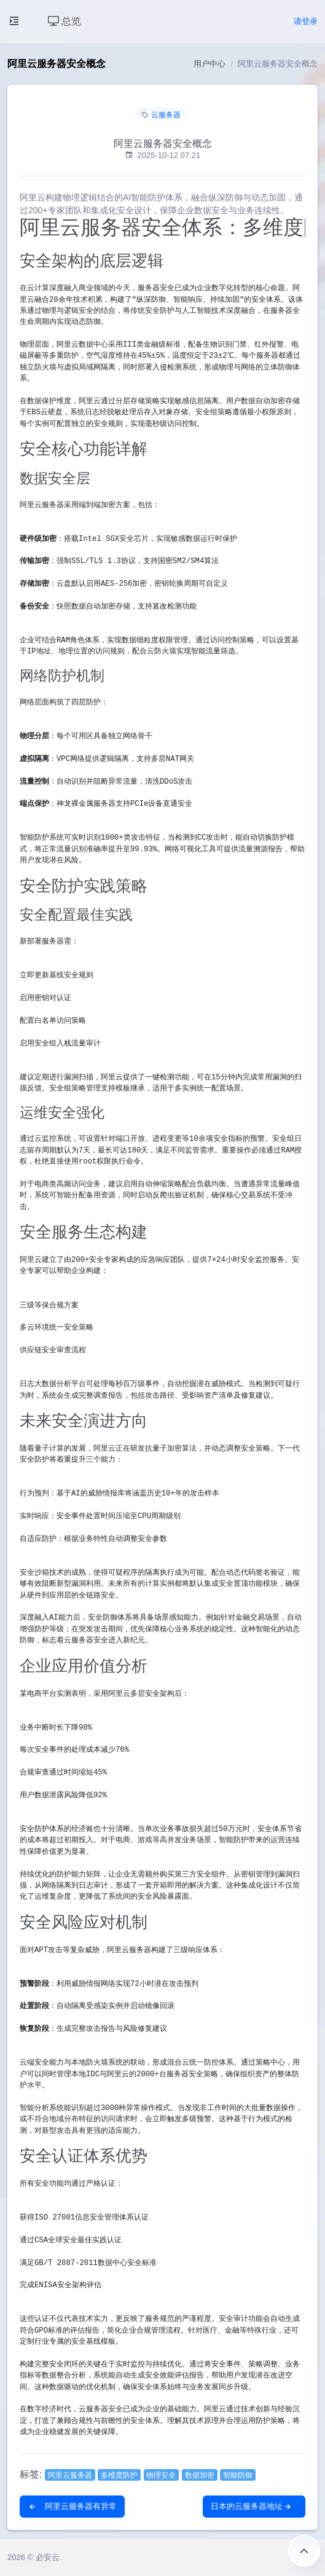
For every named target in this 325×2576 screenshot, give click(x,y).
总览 (64, 21)
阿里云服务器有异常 (72, 2506)
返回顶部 (304, 2551)
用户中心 (209, 63)
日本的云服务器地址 (251, 2506)
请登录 (306, 21)
